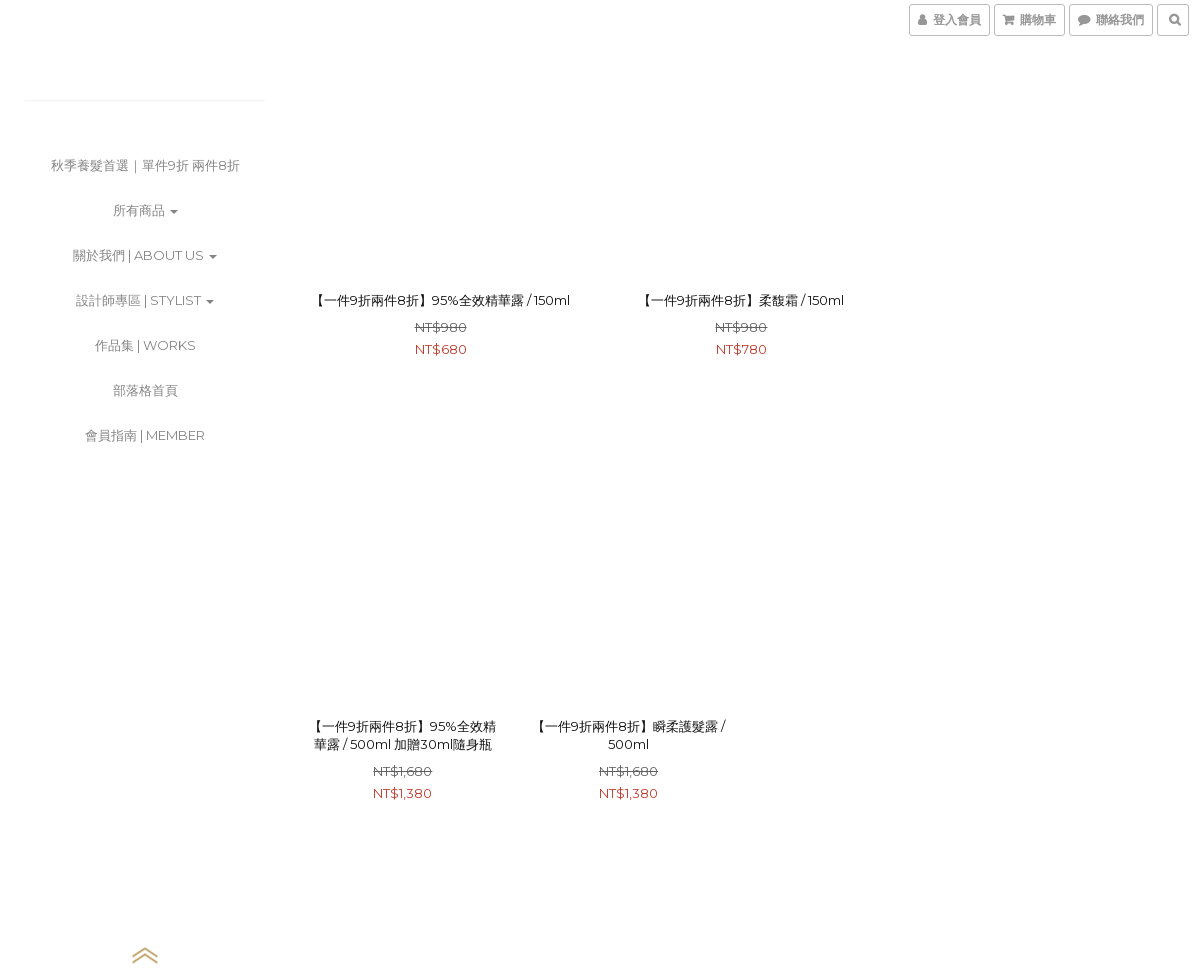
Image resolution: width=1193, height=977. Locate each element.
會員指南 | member (145, 435)
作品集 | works (145, 345)
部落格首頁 (145, 390)
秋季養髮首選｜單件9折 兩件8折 (145, 165)
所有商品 (145, 210)
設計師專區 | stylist (145, 300)
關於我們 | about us (145, 255)
